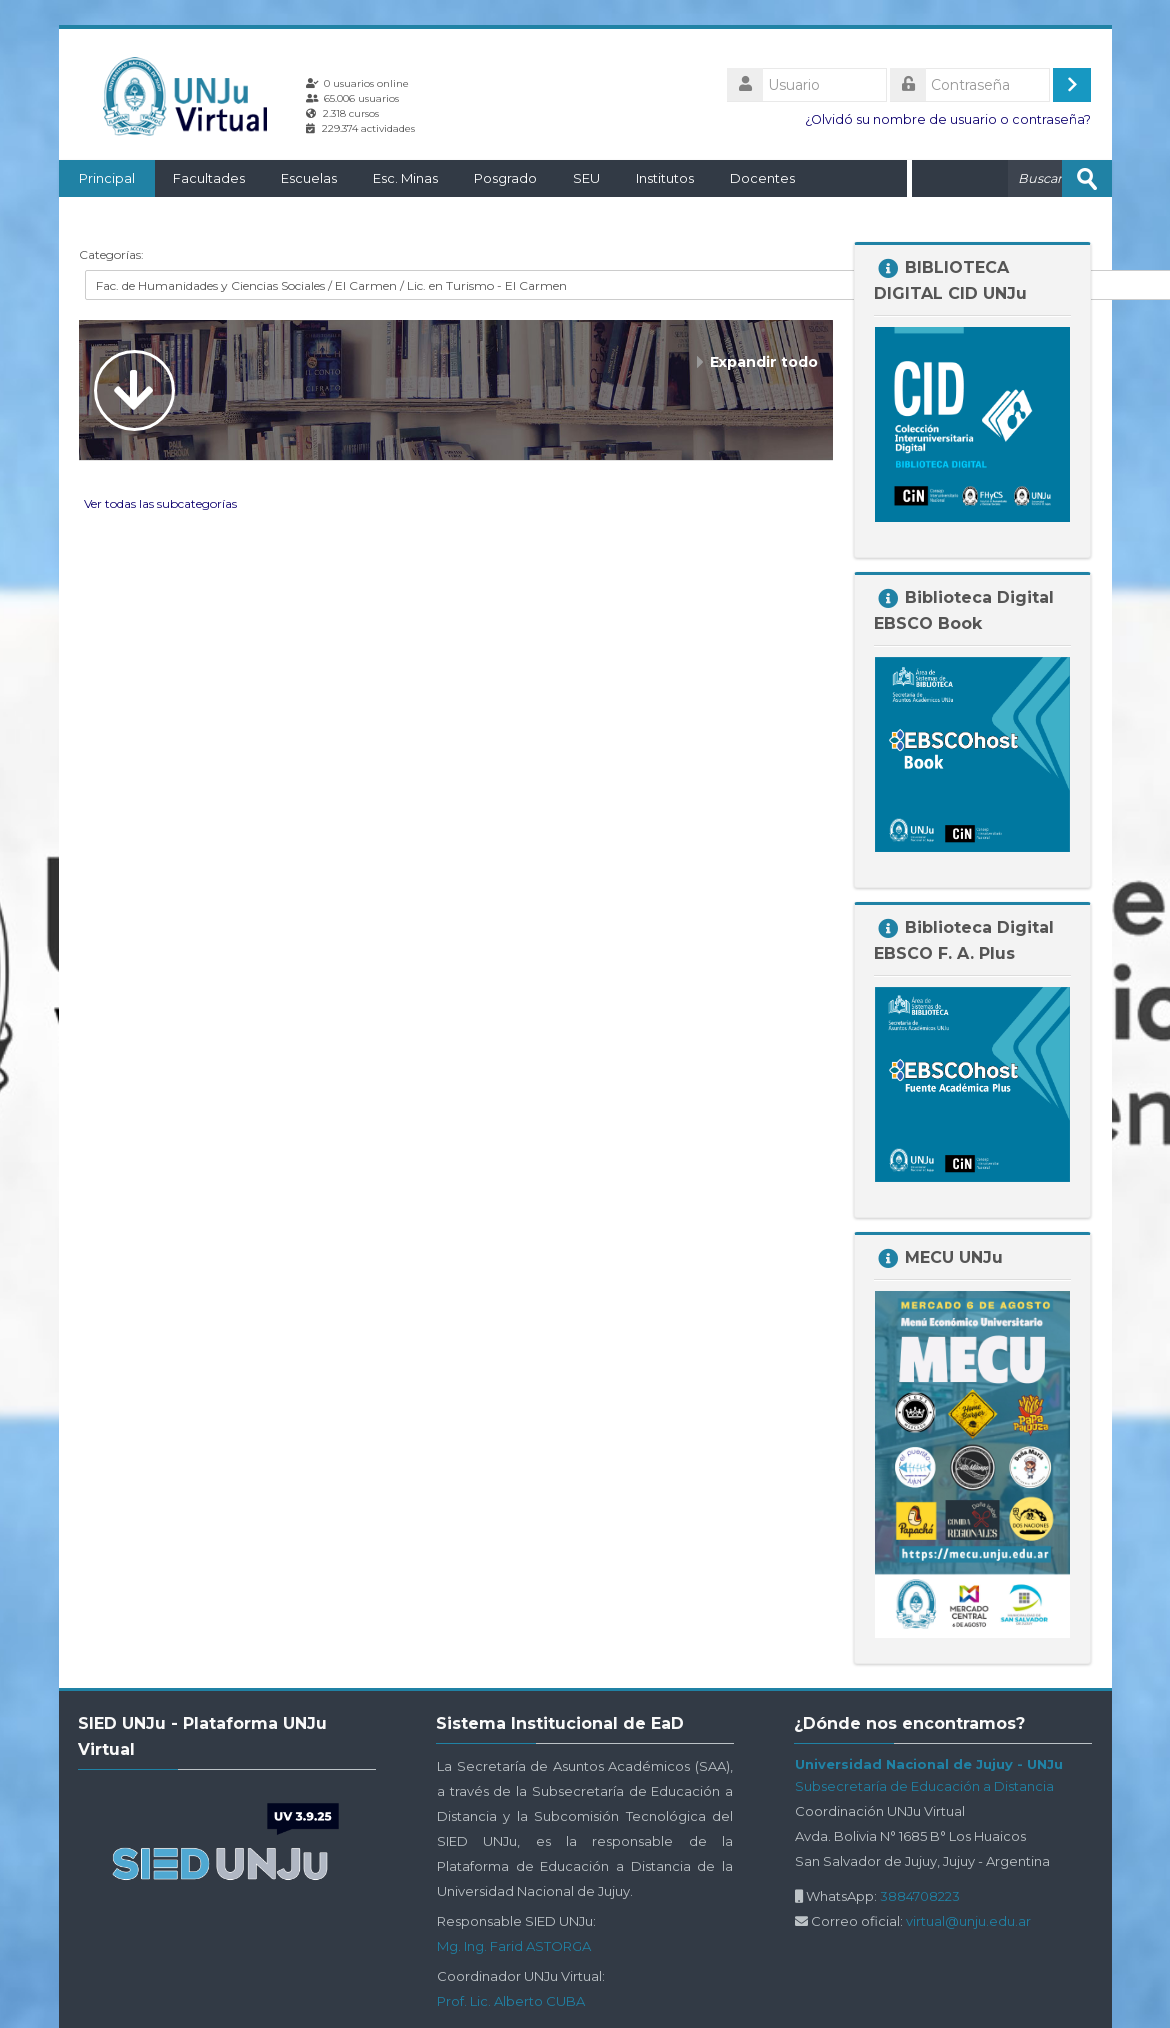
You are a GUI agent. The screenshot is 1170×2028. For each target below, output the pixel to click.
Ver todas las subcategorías (160, 503)
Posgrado (505, 178)
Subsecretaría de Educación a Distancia (924, 1786)
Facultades (209, 178)
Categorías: (111, 254)
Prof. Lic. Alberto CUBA (511, 2001)
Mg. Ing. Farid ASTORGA (514, 1946)
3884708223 (920, 1896)
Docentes (762, 178)
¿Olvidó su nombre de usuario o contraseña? (948, 119)
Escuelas (309, 178)
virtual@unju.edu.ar (968, 1921)
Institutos (665, 178)
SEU (586, 178)
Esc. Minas (405, 178)
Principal (107, 178)
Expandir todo (764, 362)
